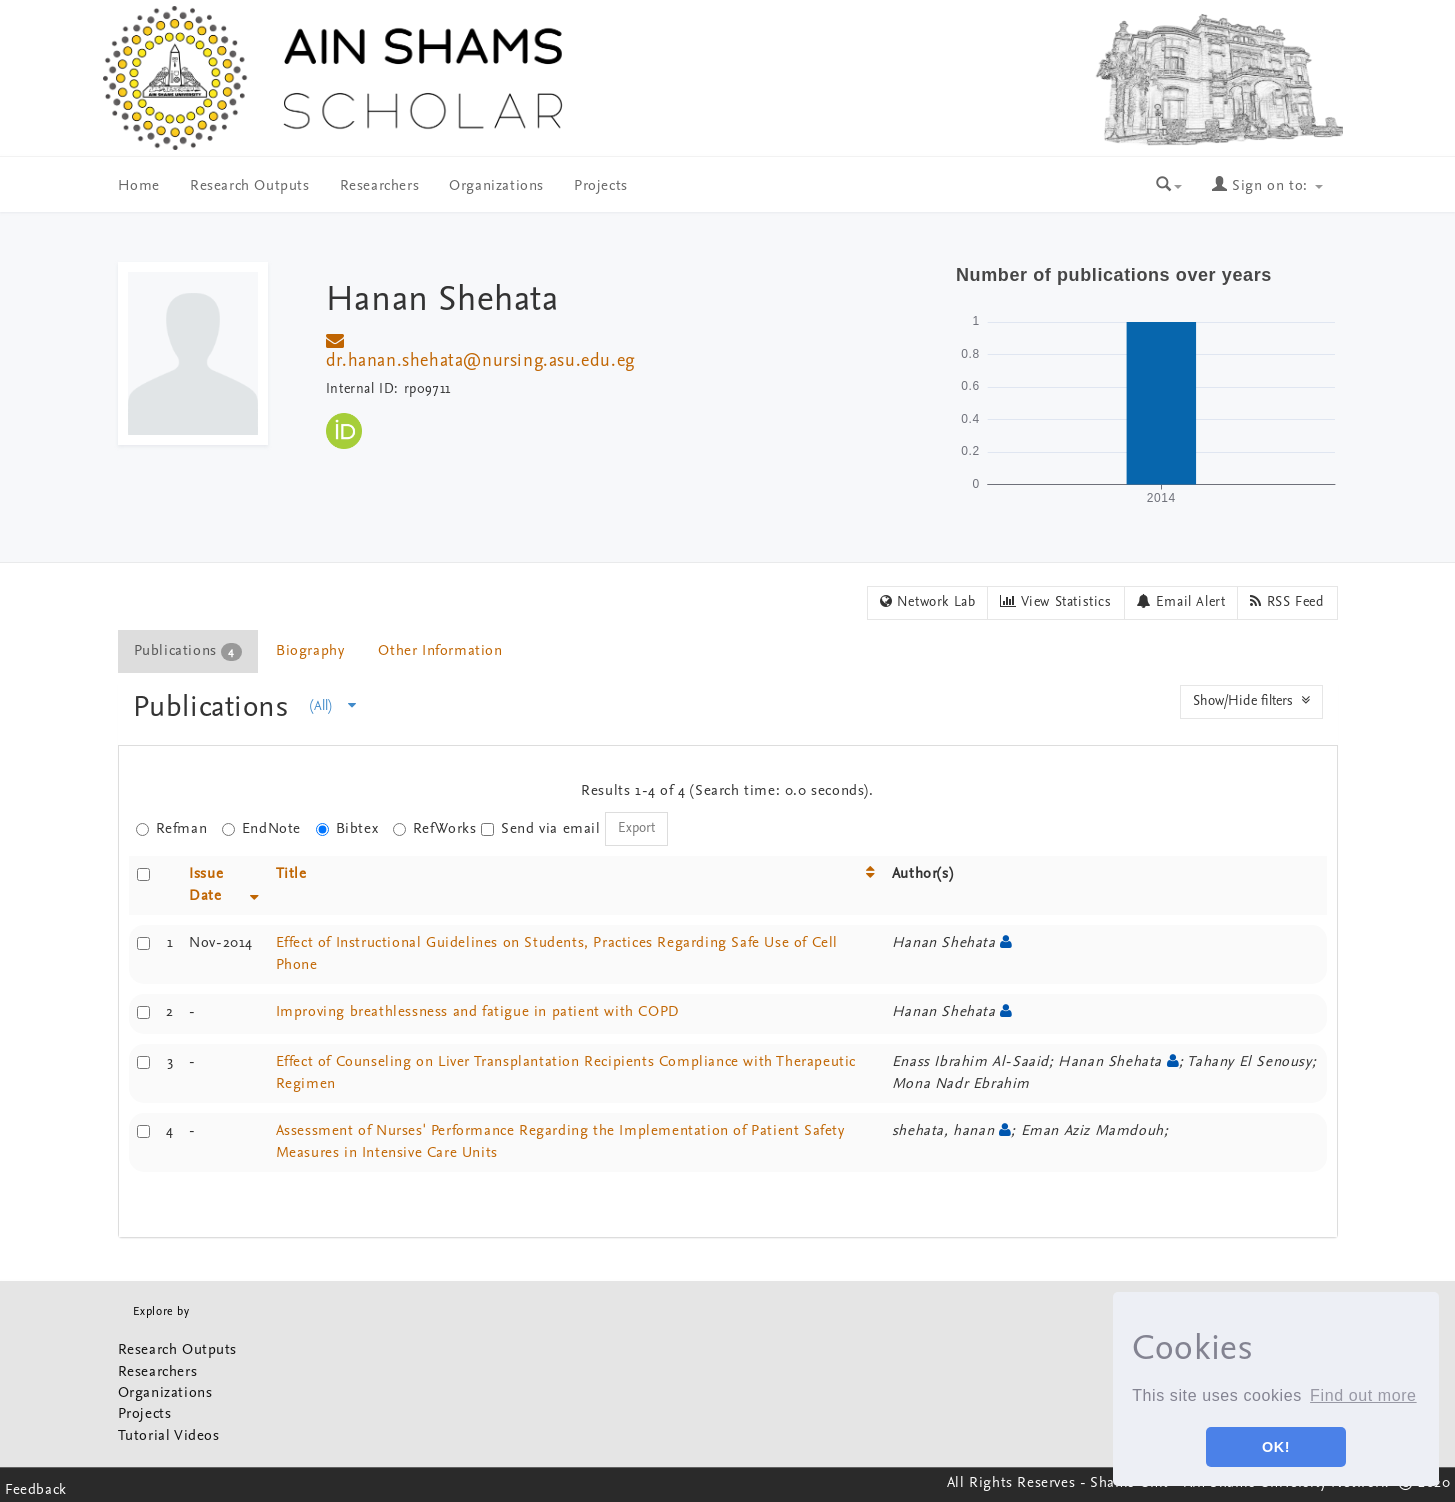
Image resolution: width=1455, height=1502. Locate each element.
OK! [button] (1276, 1447)
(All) (333, 706)
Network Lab (928, 602)
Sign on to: (1267, 186)
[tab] (189, 651)
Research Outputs (250, 186)
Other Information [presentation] (440, 651)
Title (291, 874)
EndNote (261, 829)
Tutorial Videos (169, 1436)
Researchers (380, 186)
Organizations (496, 186)
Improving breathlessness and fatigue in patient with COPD (478, 1012)
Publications (215, 708)
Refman (172, 829)
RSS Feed (1287, 602)
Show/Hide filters (1251, 701)
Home (139, 186)
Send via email (540, 829)
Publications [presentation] (188, 652)
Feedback (36, 1490)
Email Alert (1181, 602)
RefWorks (435, 829)
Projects (601, 186)
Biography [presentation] (310, 651)
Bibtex (347, 829)
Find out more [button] (1363, 1395)
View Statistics (1055, 602)
